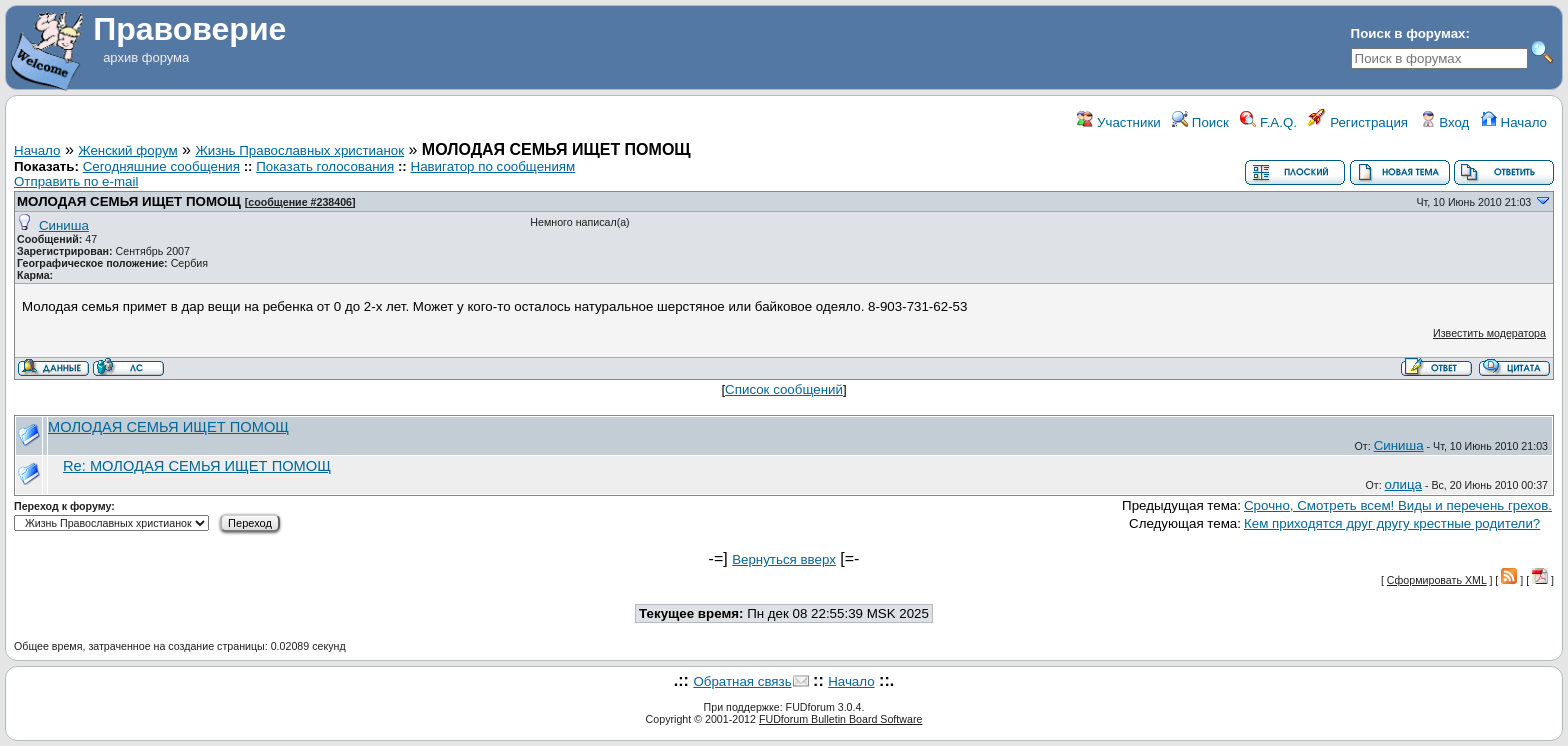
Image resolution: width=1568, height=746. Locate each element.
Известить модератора (1489, 333)
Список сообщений (784, 389)
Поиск (1200, 122)
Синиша (64, 225)
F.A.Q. (1268, 122)
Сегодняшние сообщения (161, 166)
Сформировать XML (1437, 580)
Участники (1118, 122)
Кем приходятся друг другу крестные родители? (1392, 523)
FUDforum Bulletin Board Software (840, 719)
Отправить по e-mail (76, 181)
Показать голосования (325, 166)
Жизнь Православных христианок (299, 150)
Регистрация (1358, 122)
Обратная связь (742, 681)
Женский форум (127, 150)
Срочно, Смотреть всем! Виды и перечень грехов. (1398, 505)
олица (1403, 484)
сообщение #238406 (300, 202)
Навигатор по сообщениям (493, 166)
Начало (1514, 122)
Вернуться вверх (784, 559)
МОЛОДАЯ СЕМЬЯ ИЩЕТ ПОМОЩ (129, 201)
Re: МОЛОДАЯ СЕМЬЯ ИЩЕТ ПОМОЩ (197, 466)
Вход (1445, 122)
